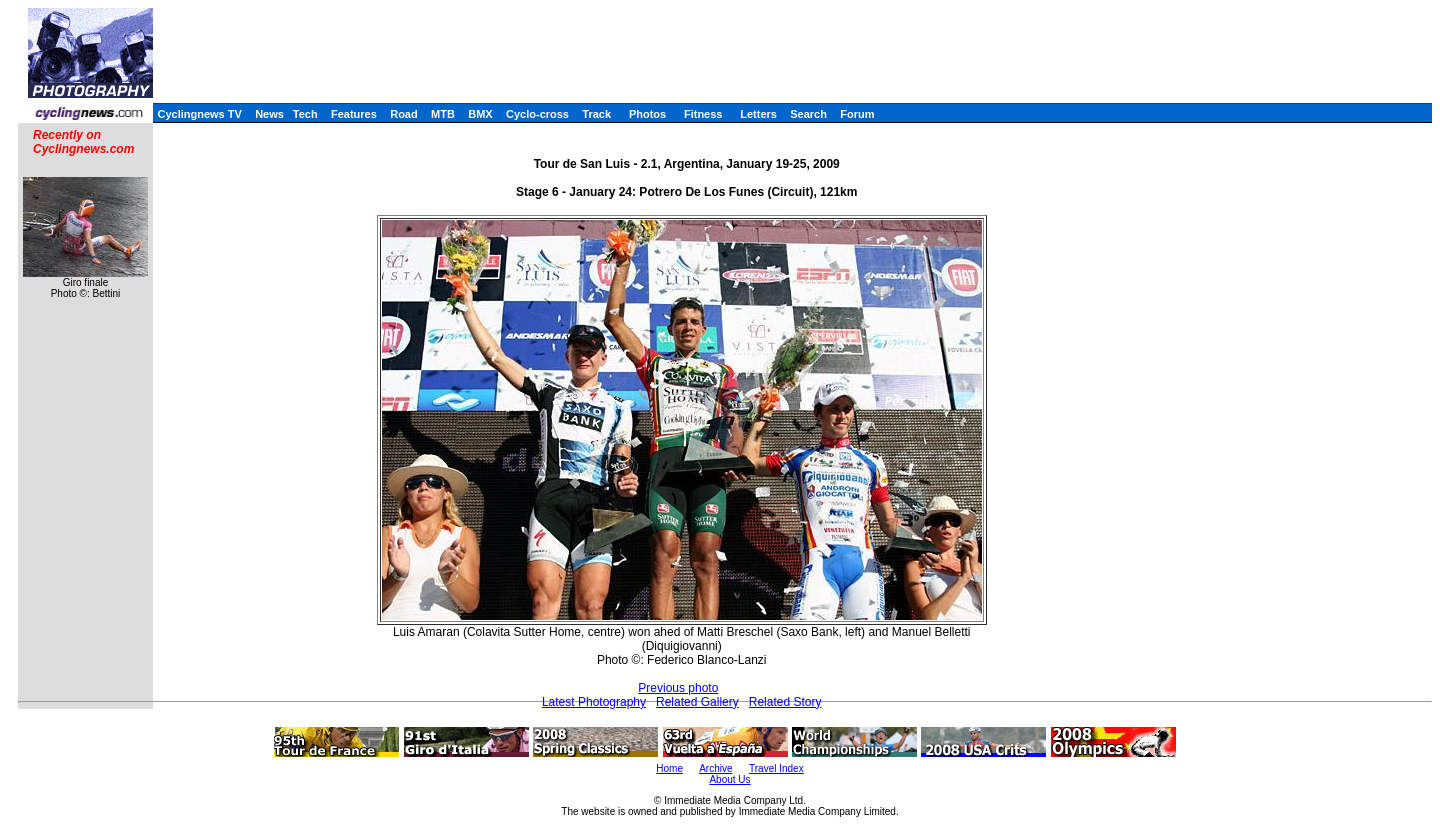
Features (354, 114)
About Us (729, 779)
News (269, 114)
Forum (857, 114)
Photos (647, 114)
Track (596, 114)
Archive (715, 768)
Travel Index (776, 768)
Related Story (785, 702)
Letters (758, 114)
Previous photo (678, 688)
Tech (305, 114)
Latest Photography (594, 702)
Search (808, 114)
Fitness (703, 114)
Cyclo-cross (537, 114)
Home (669, 768)
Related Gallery (697, 702)
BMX (480, 114)
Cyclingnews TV (199, 114)
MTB (443, 114)
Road (404, 114)
